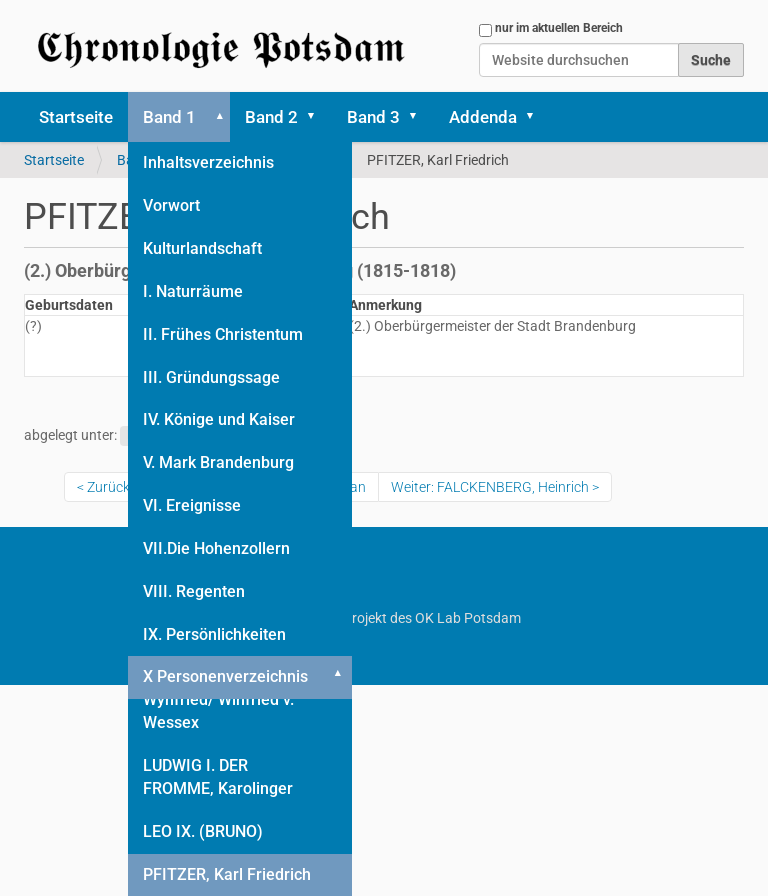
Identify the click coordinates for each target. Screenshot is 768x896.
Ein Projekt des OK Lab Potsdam (384, 618)
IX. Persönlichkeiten (214, 634)
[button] (216, 117)
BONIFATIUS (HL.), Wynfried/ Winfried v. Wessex (218, 699)
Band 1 (169, 117)
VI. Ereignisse (192, 505)
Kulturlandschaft (202, 248)
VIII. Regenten (194, 591)
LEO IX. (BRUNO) (203, 831)
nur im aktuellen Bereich (559, 28)
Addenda (483, 117)
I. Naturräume (193, 291)
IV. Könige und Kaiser (219, 419)
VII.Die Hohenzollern (216, 548)
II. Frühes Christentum (223, 334)
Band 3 (373, 117)
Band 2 (271, 117)
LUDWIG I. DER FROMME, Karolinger (218, 777)
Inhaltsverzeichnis (208, 162)
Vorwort (171, 205)
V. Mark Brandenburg (218, 462)
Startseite (76, 117)
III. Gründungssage (211, 377)
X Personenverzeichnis (225, 676)
